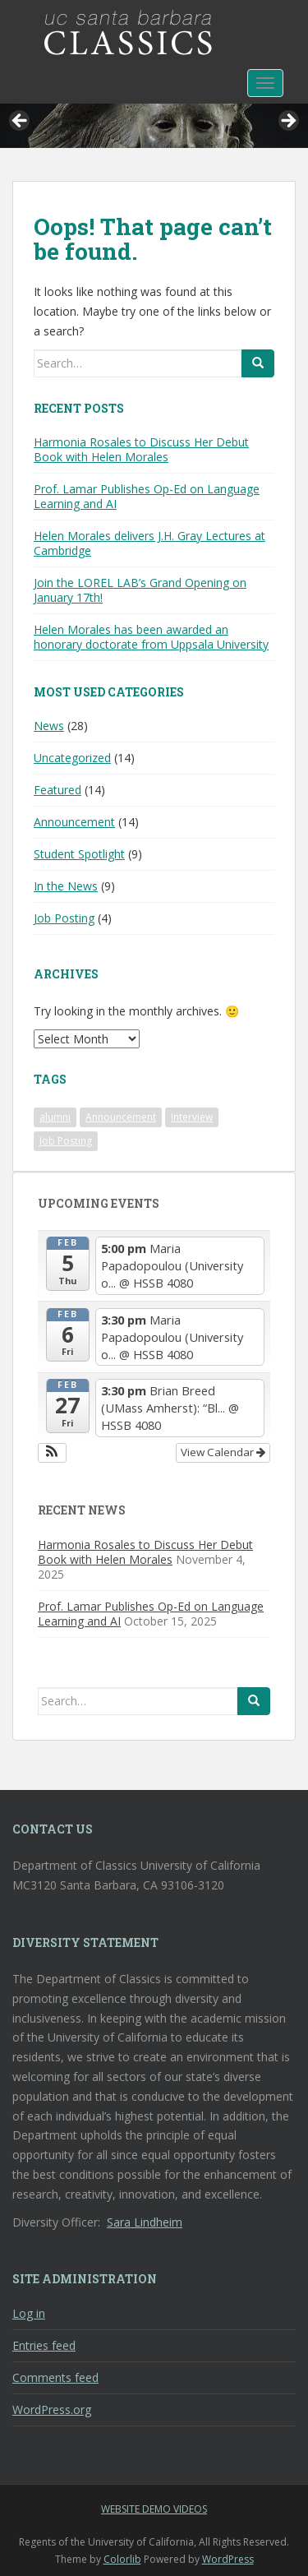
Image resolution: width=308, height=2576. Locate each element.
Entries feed (44, 2345)
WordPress (228, 2559)
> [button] (287, 121)
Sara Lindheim (144, 2222)
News (49, 725)
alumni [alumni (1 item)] (55, 1117)
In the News (66, 886)
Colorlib (122, 2559)
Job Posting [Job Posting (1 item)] (65, 1141)
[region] (154, 126)
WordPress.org (51, 2409)
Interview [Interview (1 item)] (192, 1117)
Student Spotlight (79, 854)
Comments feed (55, 2377)
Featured (57, 790)
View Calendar (223, 1452)
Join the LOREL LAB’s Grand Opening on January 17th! (140, 590)
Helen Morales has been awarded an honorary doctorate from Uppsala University (151, 637)
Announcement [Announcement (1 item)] (120, 1117)
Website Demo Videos (154, 2509)
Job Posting (64, 918)
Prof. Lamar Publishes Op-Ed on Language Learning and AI (147, 496)
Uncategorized (72, 757)
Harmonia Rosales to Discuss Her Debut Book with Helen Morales (141, 449)
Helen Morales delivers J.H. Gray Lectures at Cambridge (149, 543)
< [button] (20, 121)
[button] (52, 1453)
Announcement (74, 822)
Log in (28, 2313)
